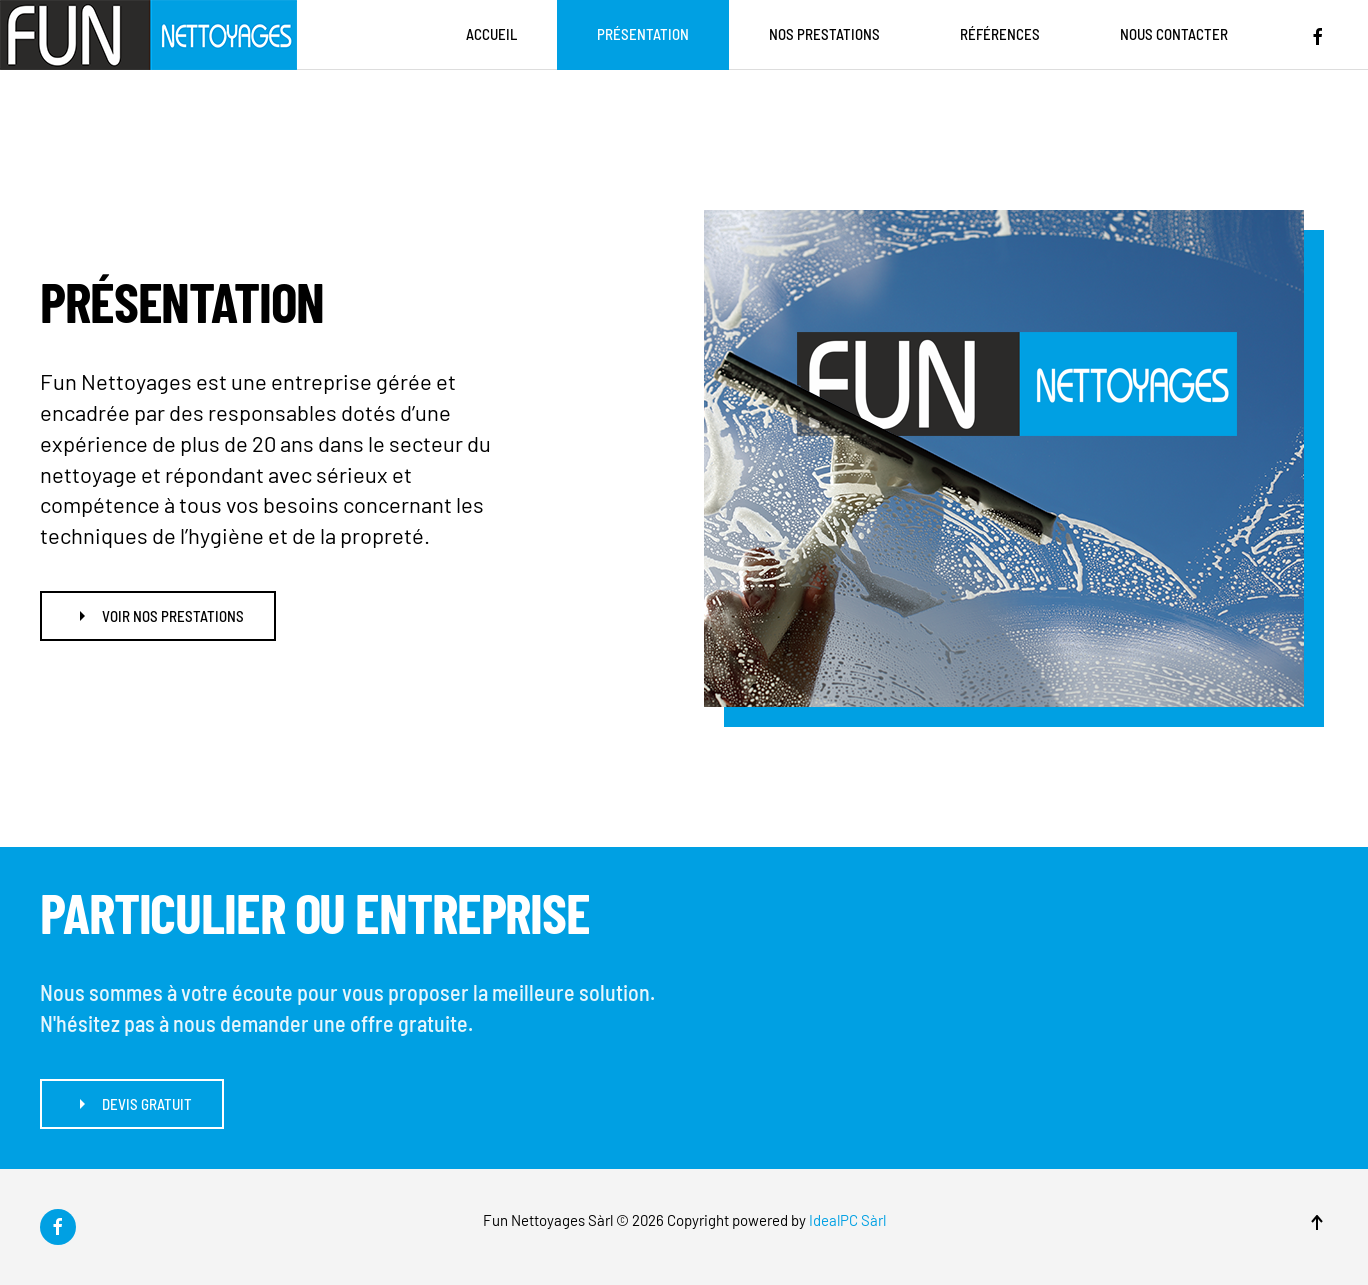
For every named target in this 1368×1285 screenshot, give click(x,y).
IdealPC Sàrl (847, 1220)
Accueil (491, 34)
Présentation (643, 34)
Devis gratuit (132, 1104)
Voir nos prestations (158, 616)
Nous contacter (1174, 34)
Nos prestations (824, 34)
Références (1000, 34)
